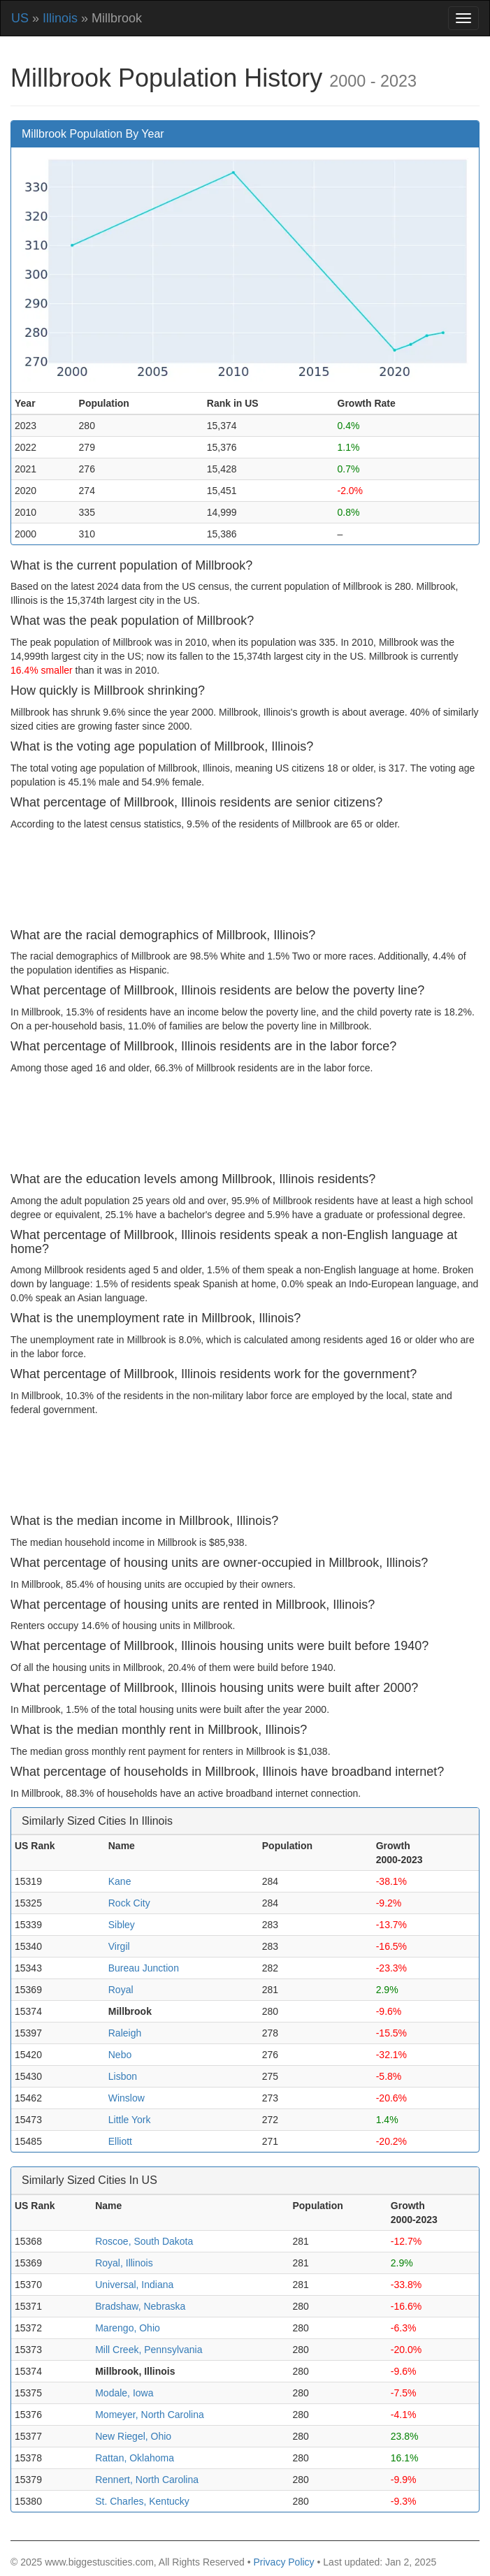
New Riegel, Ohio (133, 2436)
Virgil (119, 1946)
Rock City (129, 1903)
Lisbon (122, 2076)
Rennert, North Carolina (147, 2479)
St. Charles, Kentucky (142, 2501)
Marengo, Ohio (127, 2327)
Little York (129, 2119)
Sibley (121, 1924)
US (20, 18)
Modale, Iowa (124, 2392)
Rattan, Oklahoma (134, 2457)
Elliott (120, 2141)
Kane (119, 1881)
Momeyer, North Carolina (149, 2414)
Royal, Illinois (123, 2263)
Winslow (126, 2098)
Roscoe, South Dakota (144, 2241)
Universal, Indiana (134, 2284)
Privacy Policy (283, 2562)
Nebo (119, 2054)
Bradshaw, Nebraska (140, 2306)
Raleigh (124, 2033)
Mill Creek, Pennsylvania (148, 2349)
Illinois (60, 18)
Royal (121, 1989)
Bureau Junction (143, 1968)
